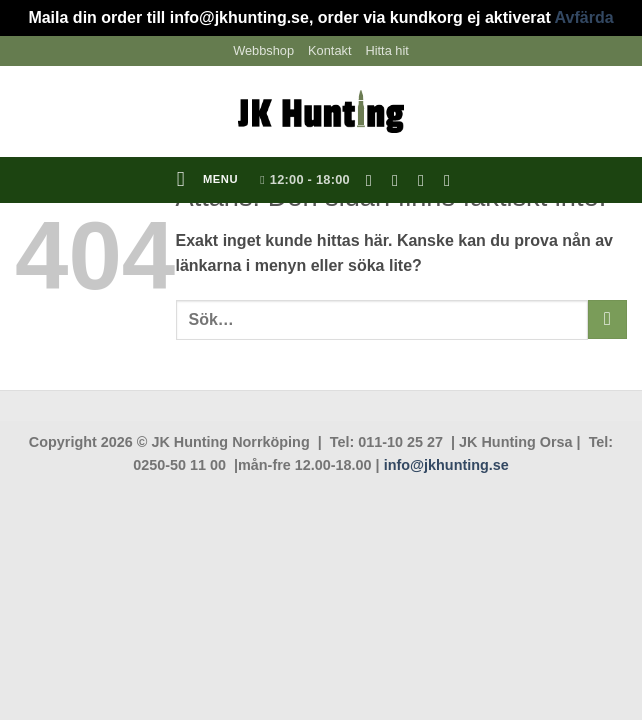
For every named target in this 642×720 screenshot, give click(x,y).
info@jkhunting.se (446, 465)
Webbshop (263, 50)
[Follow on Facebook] (374, 180)
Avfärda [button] (584, 17)
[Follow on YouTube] (452, 180)
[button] (207, 180)
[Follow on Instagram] (400, 180)
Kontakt (329, 50)
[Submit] (607, 319)
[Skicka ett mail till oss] (426, 180)
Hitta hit (386, 50)
